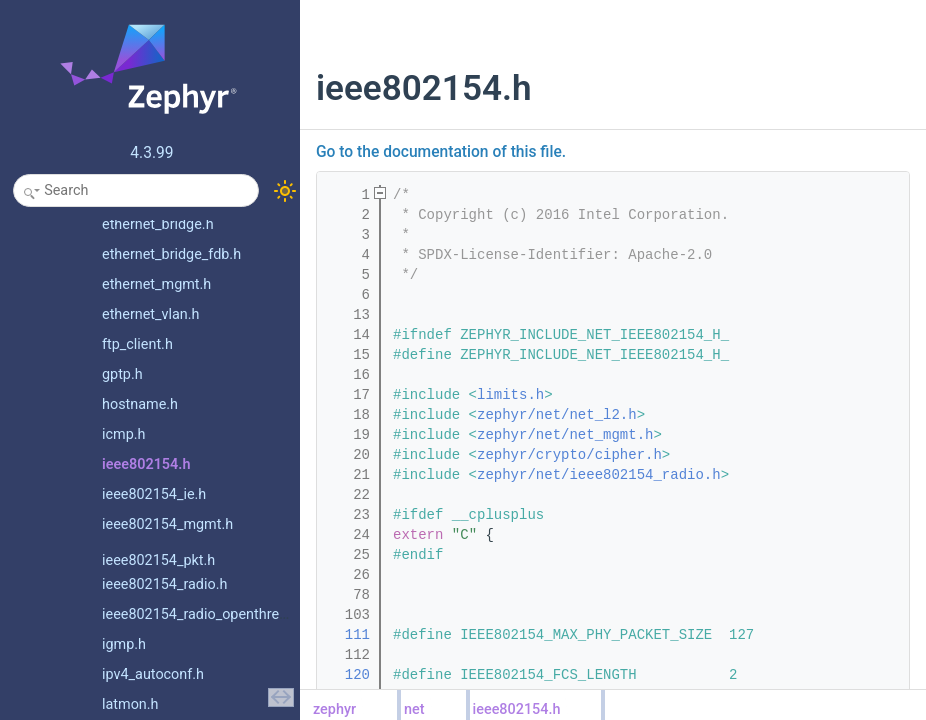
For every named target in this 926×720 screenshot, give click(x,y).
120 (349, 675)
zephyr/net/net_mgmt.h (565, 435)
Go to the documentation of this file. (441, 152)
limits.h (510, 395)
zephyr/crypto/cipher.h (569, 455)
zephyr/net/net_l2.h (557, 415)
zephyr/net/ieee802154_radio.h (599, 475)
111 (349, 635)
